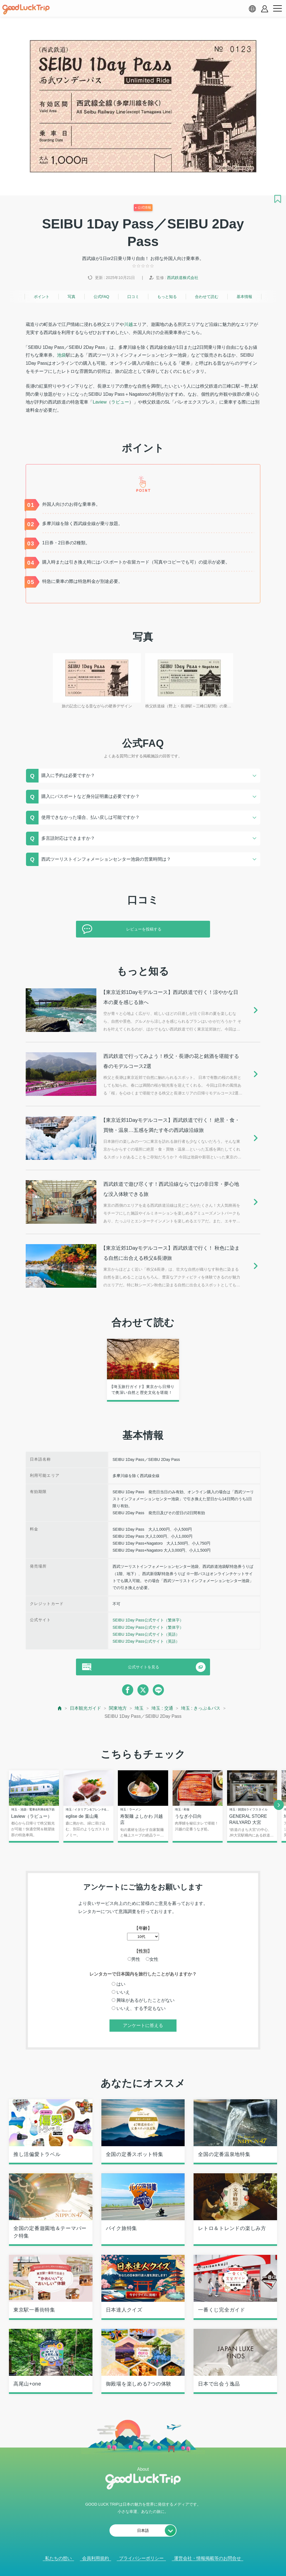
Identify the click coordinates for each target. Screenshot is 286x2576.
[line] (158, 1689)
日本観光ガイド (85, 1708)
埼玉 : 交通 (162, 1708)
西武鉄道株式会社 (182, 277)
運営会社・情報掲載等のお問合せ (207, 2558)
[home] (26, 9)
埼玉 (139, 1708)
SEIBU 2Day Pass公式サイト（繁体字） (148, 1627)
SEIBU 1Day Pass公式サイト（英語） (146, 1634)
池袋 (61, 355)
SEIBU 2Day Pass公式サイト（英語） (146, 1641)
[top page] (60, 1708)
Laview (100, 402)
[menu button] (277, 8)
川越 (128, 324)
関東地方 (118, 1708)
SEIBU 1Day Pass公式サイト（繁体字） (148, 1620)
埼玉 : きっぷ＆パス (200, 1708)
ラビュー (120, 402)
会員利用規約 (95, 2558)
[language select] (252, 9)
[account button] (264, 8)
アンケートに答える (143, 2025)
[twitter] (143, 1689)
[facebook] (127, 1689)
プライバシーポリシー (141, 2558)
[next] (279, 1805)
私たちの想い (58, 2558)
